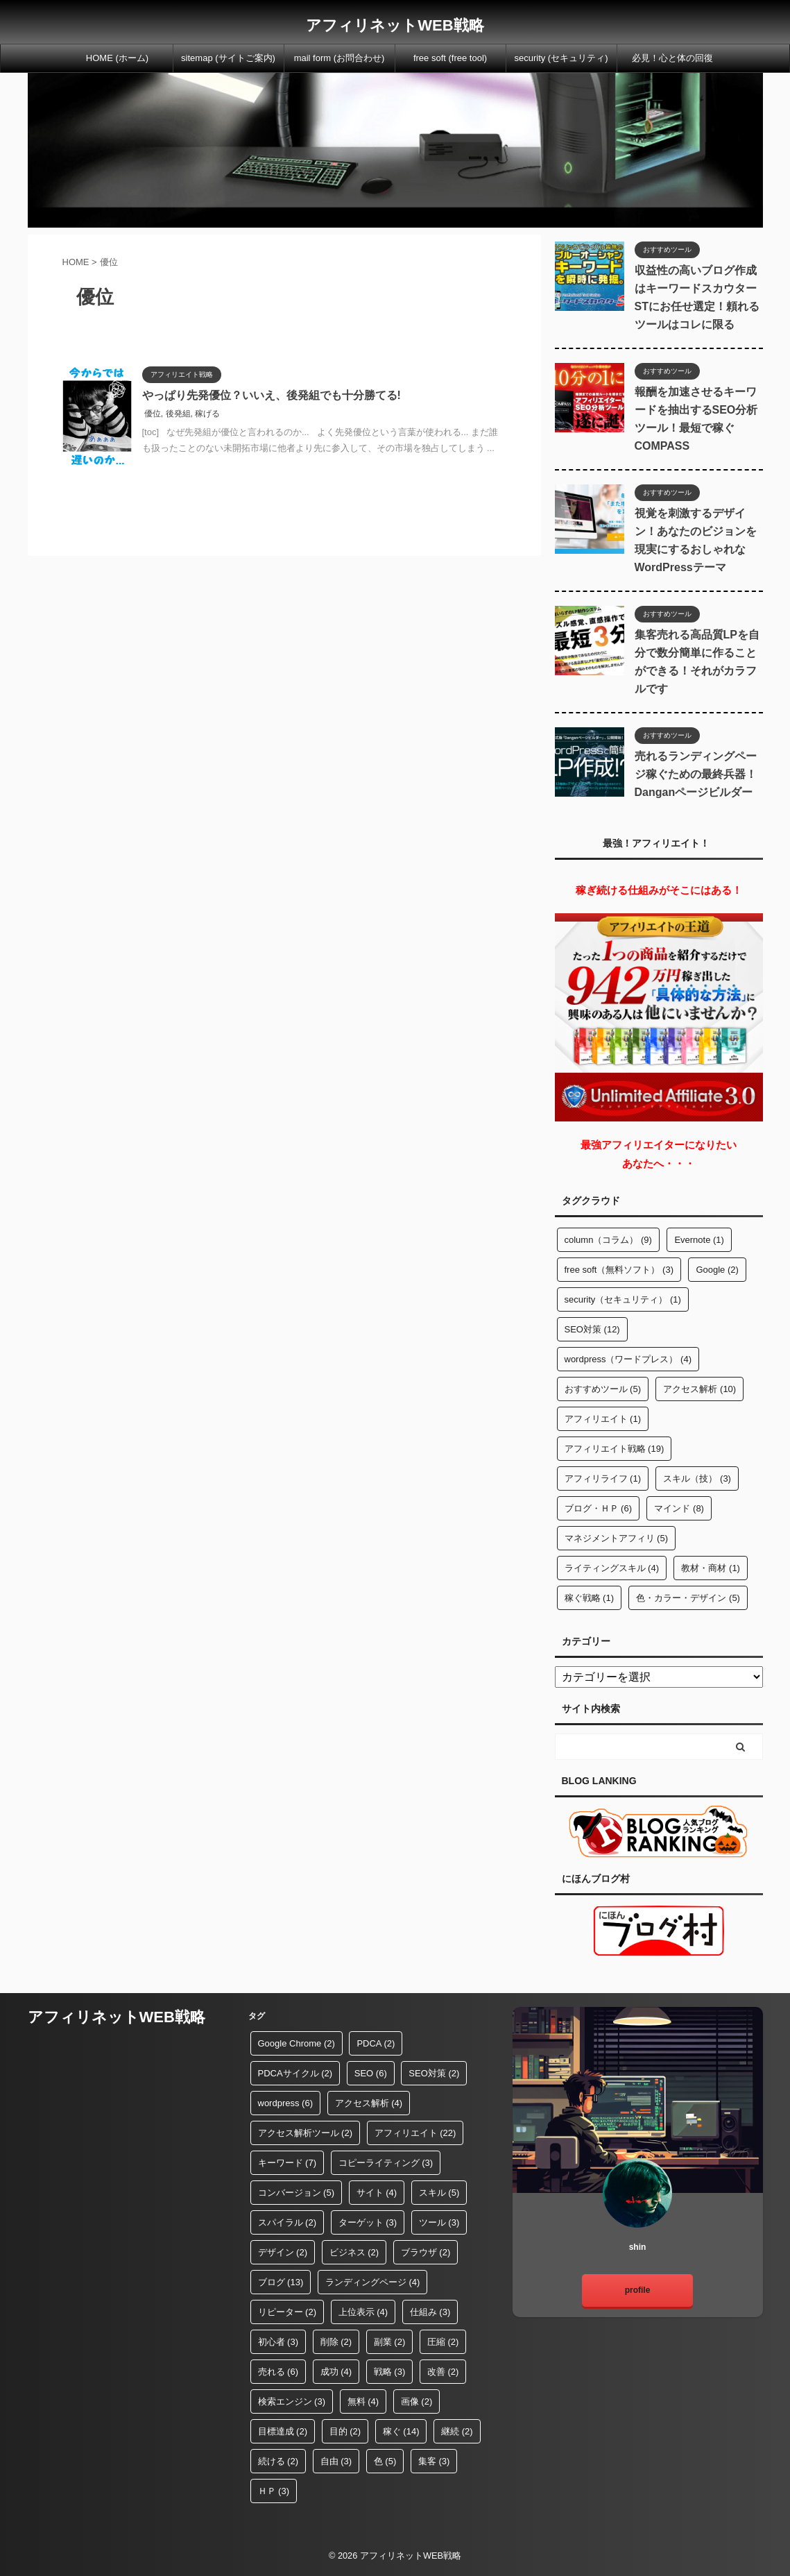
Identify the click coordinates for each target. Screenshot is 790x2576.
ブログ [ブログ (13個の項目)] (281, 2282)
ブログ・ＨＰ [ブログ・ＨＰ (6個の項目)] (599, 1508)
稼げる (207, 413)
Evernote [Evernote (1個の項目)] (699, 1240)
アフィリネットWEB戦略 (394, 25)
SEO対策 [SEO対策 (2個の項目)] (434, 2073)
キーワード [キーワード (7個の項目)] (287, 2163)
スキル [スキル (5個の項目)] (439, 2192)
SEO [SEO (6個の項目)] (370, 2073)
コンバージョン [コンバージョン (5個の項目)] (296, 2192)
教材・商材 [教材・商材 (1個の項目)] (710, 1568)
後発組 (178, 413)
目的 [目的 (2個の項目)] (345, 2431)
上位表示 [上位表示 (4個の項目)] (363, 2312)
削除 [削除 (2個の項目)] (336, 2342)
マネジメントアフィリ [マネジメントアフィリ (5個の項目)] (617, 1538)
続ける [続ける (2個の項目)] (278, 2461)
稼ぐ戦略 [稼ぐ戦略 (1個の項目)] (590, 1598)
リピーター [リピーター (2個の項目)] (287, 2312)
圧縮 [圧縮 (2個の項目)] (443, 2342)
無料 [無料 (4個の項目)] (363, 2401)
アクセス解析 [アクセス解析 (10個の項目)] (699, 1389)
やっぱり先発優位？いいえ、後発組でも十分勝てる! (271, 395)
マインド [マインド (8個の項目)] (679, 1508)
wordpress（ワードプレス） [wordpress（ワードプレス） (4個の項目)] (628, 1359)
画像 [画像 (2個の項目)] (417, 2401)
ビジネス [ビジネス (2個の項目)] (354, 2252)
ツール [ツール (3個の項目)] (439, 2222)
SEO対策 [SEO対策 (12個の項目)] (592, 1329)
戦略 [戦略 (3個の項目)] (390, 2371)
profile (638, 2290)
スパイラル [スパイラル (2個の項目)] (287, 2222)
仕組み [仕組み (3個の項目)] (430, 2312)
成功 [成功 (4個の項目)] (336, 2371)
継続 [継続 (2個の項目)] (457, 2431)
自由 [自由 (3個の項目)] (336, 2461)
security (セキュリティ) (561, 58)
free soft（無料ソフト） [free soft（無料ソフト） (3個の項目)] (619, 1269)
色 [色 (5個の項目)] (385, 2461)
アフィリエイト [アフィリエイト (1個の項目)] (603, 1419)
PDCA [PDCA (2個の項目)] (376, 2043)
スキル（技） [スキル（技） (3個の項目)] (697, 1478)
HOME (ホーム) (117, 58)
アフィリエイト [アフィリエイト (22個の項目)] (415, 2133)
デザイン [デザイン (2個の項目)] (283, 2252)
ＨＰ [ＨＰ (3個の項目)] (274, 2491)
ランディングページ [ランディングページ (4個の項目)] (372, 2282)
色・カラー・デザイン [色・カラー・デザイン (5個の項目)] (688, 1598)
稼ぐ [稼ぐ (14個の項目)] (401, 2431)
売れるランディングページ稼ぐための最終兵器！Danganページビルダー (696, 774)
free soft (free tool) (450, 58)
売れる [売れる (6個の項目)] (278, 2371)
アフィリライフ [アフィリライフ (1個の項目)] (603, 1478)
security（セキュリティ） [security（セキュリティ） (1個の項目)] (623, 1299)
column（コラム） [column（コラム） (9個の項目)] (608, 1240)
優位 (152, 413)
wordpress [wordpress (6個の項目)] (285, 2103)
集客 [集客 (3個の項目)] (434, 2461)
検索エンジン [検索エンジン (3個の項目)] (292, 2401)
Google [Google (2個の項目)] (717, 1269)
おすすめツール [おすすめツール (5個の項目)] (603, 1389)
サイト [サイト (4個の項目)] (377, 2192)
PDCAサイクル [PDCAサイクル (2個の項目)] (295, 2073)
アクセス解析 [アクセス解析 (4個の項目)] (369, 2103)
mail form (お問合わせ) (339, 58)
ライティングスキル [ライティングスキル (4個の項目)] (612, 1568)
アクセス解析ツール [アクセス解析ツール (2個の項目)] (305, 2133)
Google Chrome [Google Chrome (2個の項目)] (296, 2043)
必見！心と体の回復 (672, 58)
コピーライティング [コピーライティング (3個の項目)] (385, 2163)
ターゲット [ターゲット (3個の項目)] (367, 2222)
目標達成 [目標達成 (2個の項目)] (283, 2431)
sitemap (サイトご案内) (228, 58)
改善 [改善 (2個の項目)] (443, 2371)
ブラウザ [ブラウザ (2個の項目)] (426, 2252)
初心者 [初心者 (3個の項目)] (278, 2342)
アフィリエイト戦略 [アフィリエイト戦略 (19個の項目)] (614, 1448)
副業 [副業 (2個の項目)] (390, 2342)
